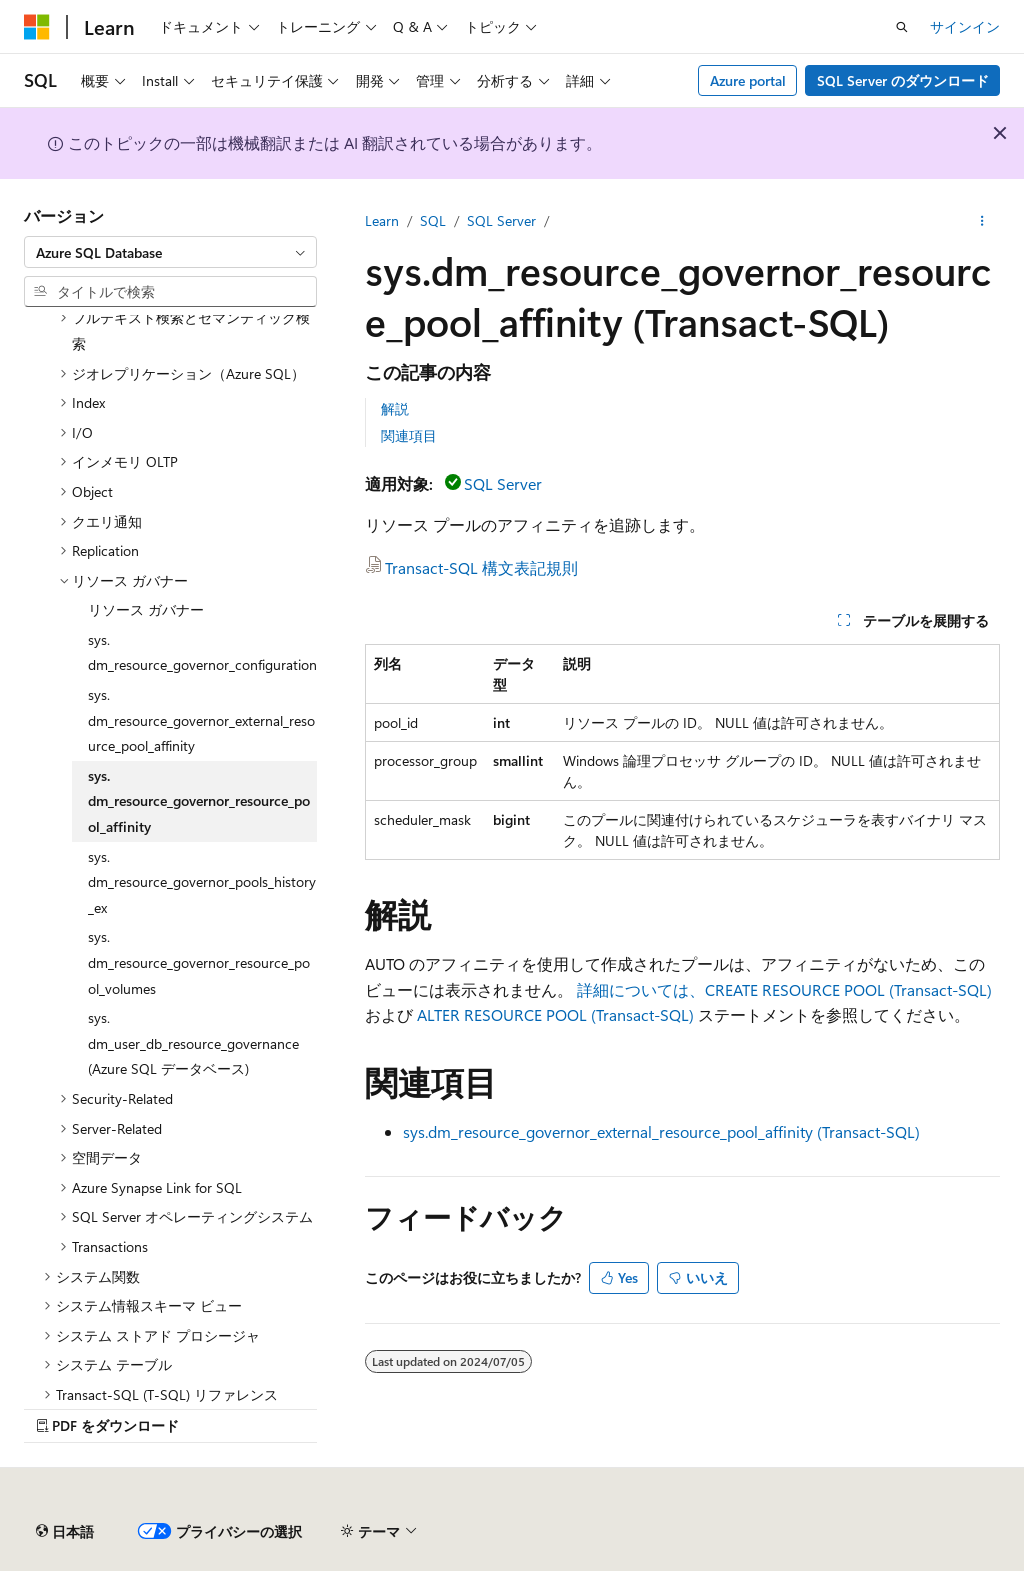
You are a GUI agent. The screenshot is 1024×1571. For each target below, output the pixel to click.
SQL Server (501, 220)
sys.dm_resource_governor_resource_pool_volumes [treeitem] (199, 962)
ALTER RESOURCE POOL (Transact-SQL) (555, 1014)
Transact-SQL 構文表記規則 (481, 567)
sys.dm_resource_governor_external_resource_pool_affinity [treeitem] (201, 720)
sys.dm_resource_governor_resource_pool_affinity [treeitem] (199, 801)
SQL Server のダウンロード (903, 80)
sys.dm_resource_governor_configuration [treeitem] (202, 652)
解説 (395, 408)
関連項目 (409, 435)
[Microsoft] (37, 27)
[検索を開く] (902, 27)
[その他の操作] (982, 221)
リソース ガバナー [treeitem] (146, 609)
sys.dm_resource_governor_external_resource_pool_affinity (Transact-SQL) (661, 1131)
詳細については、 (784, 989)
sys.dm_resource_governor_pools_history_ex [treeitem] (202, 882)
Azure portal (748, 80)
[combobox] (170, 252)
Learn (382, 220)
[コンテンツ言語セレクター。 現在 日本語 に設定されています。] (65, 1532)
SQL (433, 220)
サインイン (965, 26)
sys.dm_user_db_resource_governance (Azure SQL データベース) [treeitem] (193, 1043)
